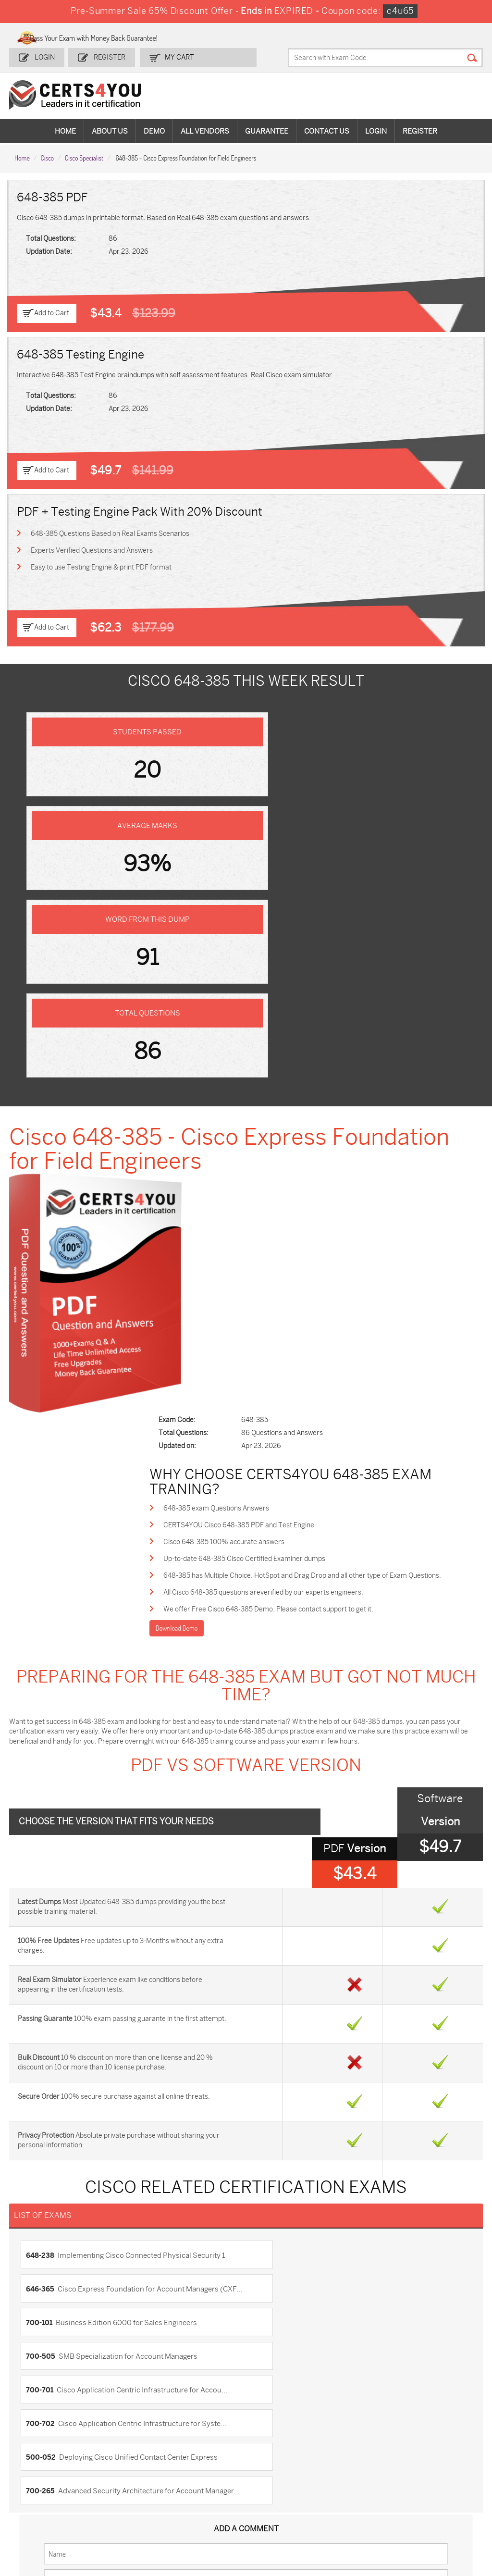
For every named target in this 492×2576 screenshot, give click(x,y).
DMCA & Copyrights (49, 2253)
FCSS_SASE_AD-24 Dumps (208, 2515)
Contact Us (326, 130)
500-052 (42, 1891)
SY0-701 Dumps (278, 2485)
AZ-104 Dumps (49, 2485)
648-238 (41, 1791)
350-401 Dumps (429, 2470)
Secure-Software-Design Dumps (432, 2515)
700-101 (40, 1831)
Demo (154, 130)
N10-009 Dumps (203, 2485)
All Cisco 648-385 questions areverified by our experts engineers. (285, 1168)
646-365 (359, 1791)
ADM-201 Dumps (52, 2454)
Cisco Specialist (84, 155)
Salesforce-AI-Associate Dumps (355, 2490)
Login (45, 56)
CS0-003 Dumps (128, 2485)
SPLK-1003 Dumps (358, 2470)
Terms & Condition (48, 2237)
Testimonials (39, 2221)
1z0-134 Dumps (276, 2454)
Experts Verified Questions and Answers (92, 548)
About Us (110, 130)
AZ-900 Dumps (428, 2454)
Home (65, 130)
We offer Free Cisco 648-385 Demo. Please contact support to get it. (290, 1185)
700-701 (40, 1861)
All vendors (205, 130)
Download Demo (198, 1205)
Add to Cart (51, 310)
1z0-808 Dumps (202, 2454)
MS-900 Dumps (202, 2470)
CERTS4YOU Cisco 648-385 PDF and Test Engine (260, 1099)
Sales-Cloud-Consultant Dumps (130, 2458)
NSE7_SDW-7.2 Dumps (428, 2490)
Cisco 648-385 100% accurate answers (245, 1116)
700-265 (358, 1891)
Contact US (36, 2205)
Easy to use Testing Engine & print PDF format (101, 565)
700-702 (268, 1861)
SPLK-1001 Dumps (281, 2470)
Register (108, 56)
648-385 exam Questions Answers (238, 1082)
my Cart (176, 56)
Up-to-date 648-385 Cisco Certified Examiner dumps (266, 1134)
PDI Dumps (346, 2454)
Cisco (47, 155)
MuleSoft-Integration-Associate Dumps (128, 2519)
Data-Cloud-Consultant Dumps (55, 2515)
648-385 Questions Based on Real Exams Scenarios (110, 530)
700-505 (268, 1831)
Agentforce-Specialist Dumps (355, 2515)
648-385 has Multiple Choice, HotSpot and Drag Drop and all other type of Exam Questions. (324, 1151)
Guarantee (266, 130)
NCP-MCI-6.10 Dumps (275, 2515)
